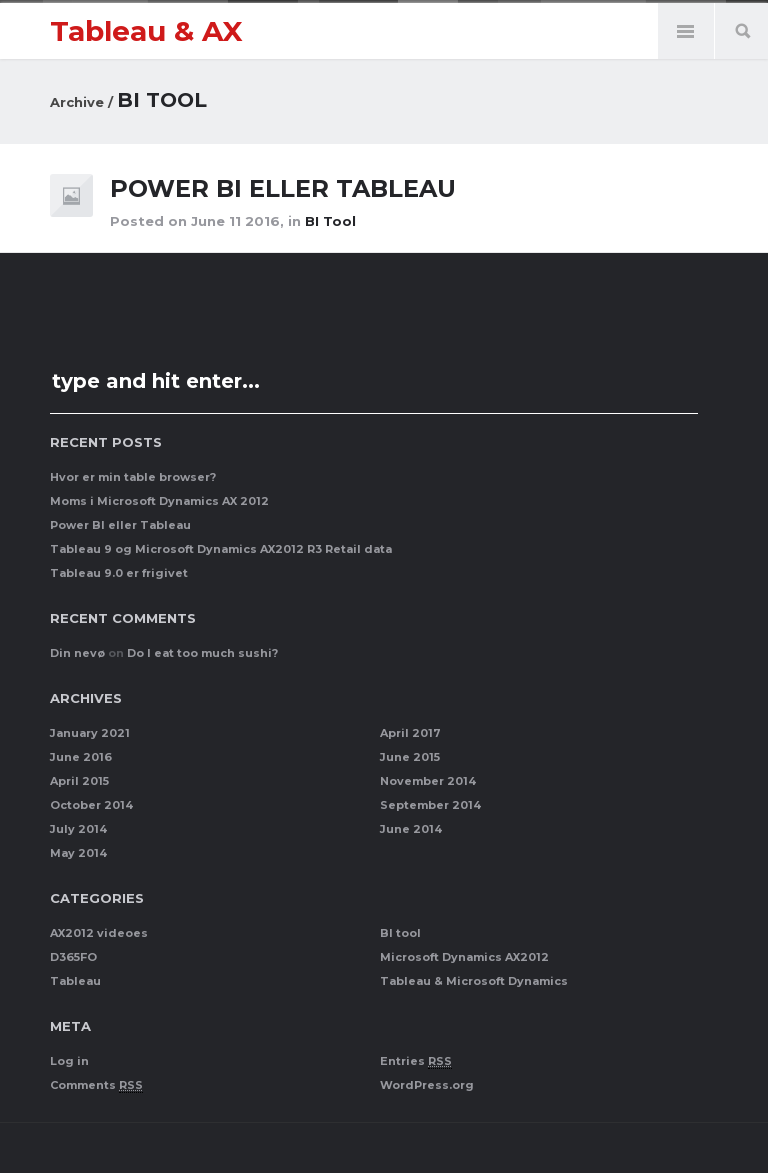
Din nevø (77, 653)
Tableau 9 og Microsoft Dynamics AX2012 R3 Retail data (221, 549)
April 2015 (79, 781)
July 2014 (78, 829)
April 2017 (410, 733)
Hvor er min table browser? (133, 477)
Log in (69, 1061)
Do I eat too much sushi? (202, 653)
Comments (96, 1085)
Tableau (75, 981)
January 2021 (90, 733)
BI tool (330, 221)
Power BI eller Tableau (286, 188)
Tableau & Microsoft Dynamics (474, 981)
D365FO (73, 957)
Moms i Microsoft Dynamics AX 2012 (159, 501)
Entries (416, 1061)
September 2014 (430, 805)
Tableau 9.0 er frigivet (119, 573)
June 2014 (411, 829)
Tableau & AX (146, 31)
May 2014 (78, 853)
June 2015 (410, 757)
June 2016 (81, 757)
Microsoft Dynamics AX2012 (464, 957)
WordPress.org (427, 1085)
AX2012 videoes (99, 933)
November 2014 (428, 781)
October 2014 (91, 805)
